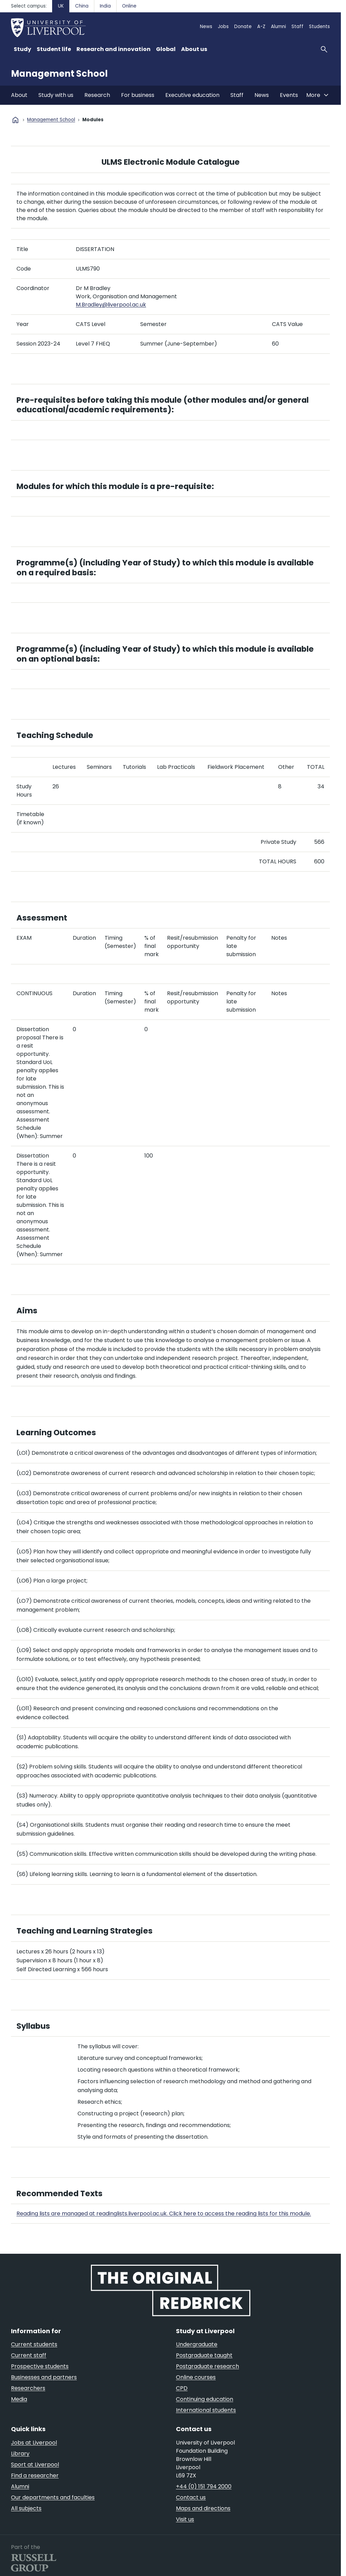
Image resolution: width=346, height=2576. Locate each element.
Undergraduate (196, 2344)
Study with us (55, 95)
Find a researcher (35, 2475)
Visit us (185, 2519)
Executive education (192, 95)
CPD (182, 2388)
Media (19, 2399)
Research (97, 95)
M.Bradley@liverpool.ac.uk (111, 305)
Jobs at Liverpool (34, 2443)
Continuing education (204, 2399)
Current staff (28, 2355)
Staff (297, 26)
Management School (59, 73)
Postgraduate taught (204, 2355)
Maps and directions (203, 2508)
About (19, 95)
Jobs (223, 26)
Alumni (278, 26)
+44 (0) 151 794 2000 (203, 2486)
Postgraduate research (207, 2366)
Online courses (196, 2377)
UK (61, 6)
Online (129, 6)
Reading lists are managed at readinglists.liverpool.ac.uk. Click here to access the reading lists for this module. (163, 2213)
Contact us (191, 2497)
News (206, 26)
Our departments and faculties (53, 2497)
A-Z (261, 26)
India (105, 6)
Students (319, 26)
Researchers (28, 2388)
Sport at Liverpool (35, 2464)
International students (206, 2410)
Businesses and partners (44, 2377)
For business (137, 95)
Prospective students (40, 2366)
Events (289, 95)
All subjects (26, 2508)
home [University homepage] (15, 120)
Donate (243, 26)
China (81, 6)
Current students (34, 2344)
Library (20, 2454)
